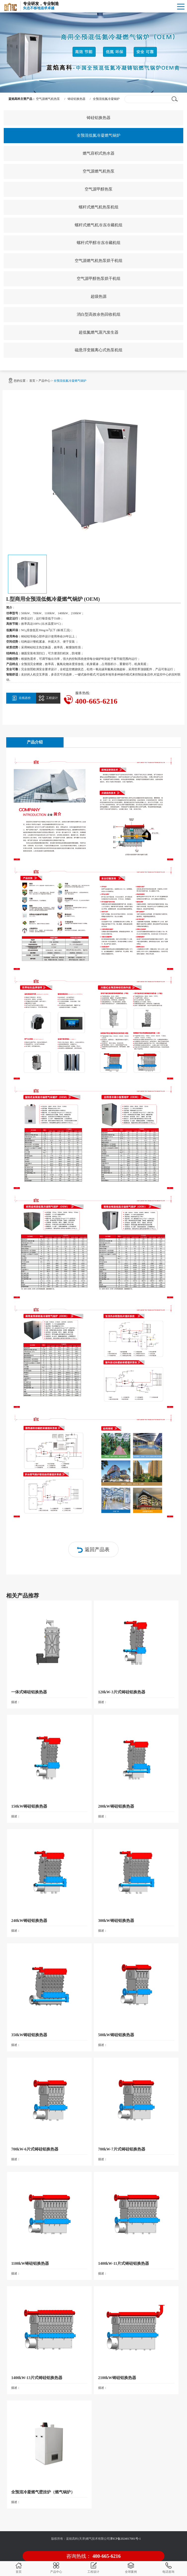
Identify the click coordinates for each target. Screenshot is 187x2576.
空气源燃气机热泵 (48, 99)
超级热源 (99, 296)
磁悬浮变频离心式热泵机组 (98, 350)
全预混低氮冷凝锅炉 (106, 99)
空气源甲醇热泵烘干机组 (98, 278)
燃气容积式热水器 (98, 153)
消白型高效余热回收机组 (98, 314)
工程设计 (48, 698)
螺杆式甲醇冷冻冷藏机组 (98, 243)
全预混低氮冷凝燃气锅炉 (98, 135)
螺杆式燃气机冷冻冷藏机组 (98, 225)
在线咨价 (21, 698)
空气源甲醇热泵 (98, 189)
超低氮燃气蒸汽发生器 (98, 332)
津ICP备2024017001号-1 (125, 2538)
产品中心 (44, 380)
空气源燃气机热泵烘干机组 (98, 260)
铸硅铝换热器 (76, 99)
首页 (32, 380)
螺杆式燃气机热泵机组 (98, 207)
